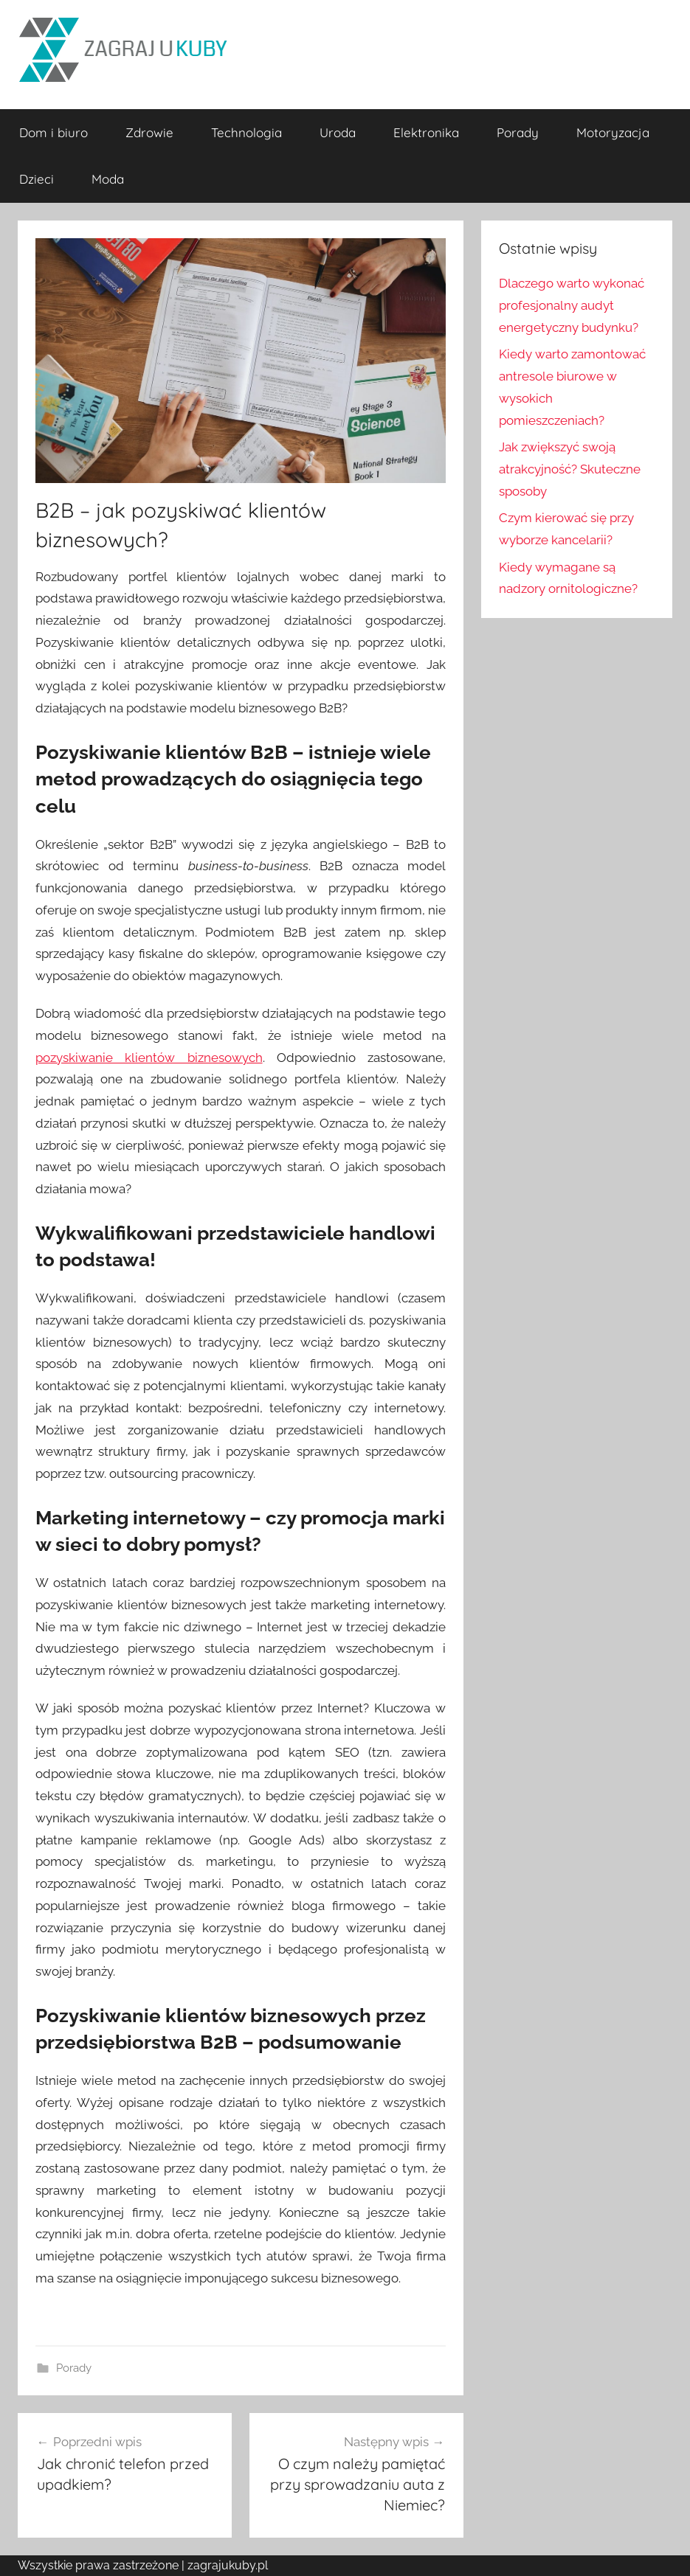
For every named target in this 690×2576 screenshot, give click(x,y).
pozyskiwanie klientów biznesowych (149, 1057)
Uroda (338, 132)
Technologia (246, 132)
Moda (108, 179)
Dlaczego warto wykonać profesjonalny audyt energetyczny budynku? (571, 305)
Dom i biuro (53, 132)
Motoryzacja (612, 132)
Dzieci (36, 179)
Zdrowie (149, 132)
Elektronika (426, 132)
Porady (518, 132)
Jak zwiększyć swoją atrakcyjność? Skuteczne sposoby (570, 469)
